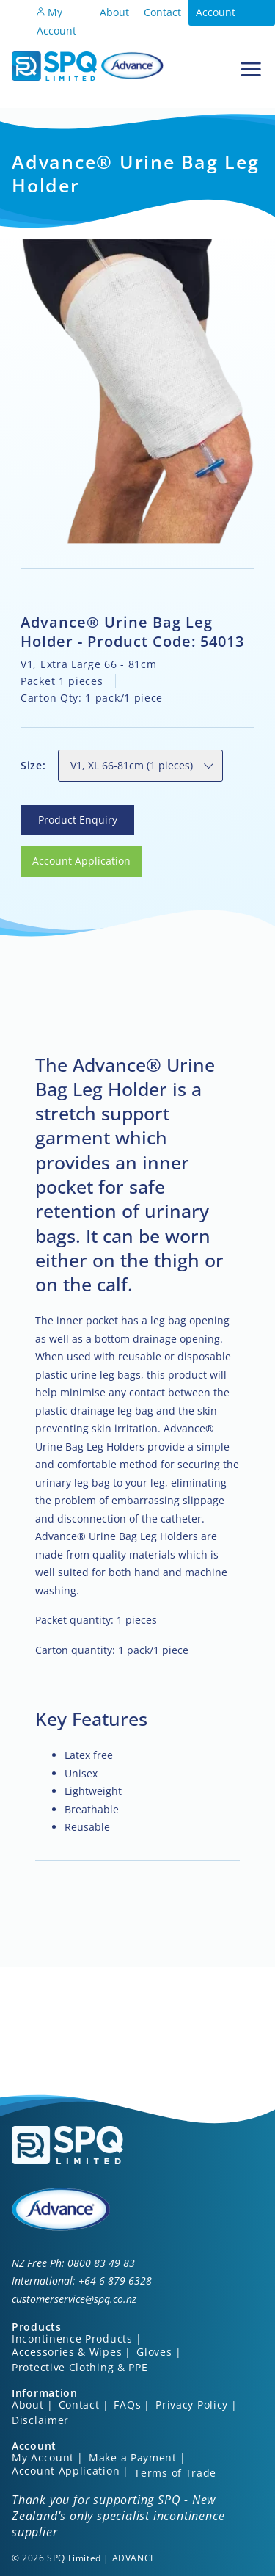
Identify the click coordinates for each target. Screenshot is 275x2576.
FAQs (127, 2405)
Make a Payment (133, 2457)
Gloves (154, 2352)
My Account (56, 21)
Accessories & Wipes (67, 2352)
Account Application (224, 21)
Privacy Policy (191, 2405)
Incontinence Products (72, 2338)
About (114, 12)
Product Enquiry (60, 814)
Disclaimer (40, 2420)
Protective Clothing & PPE (80, 2367)
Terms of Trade (175, 2473)
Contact (162, 12)
